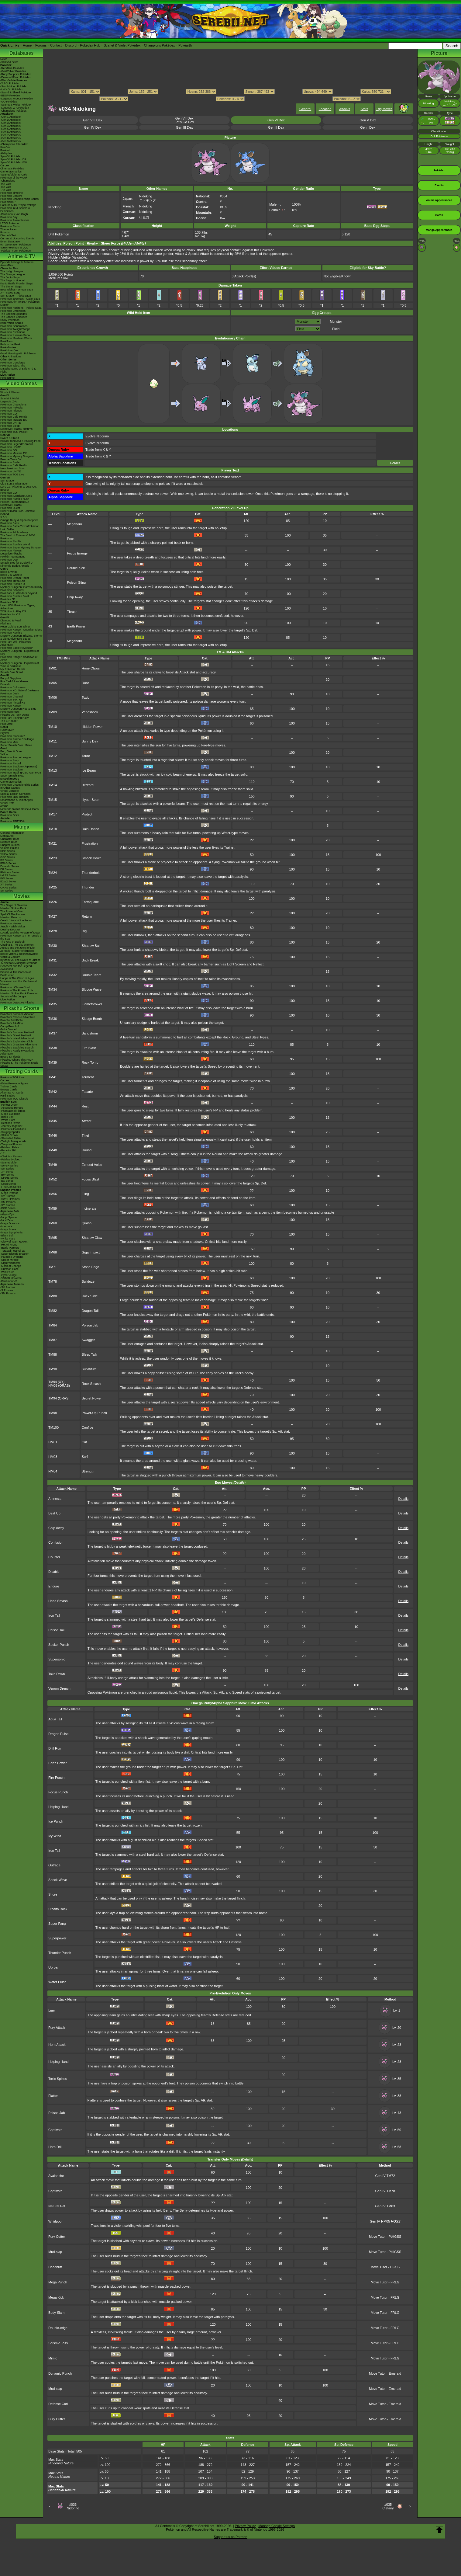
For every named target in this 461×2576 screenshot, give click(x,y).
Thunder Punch (59, 1953)
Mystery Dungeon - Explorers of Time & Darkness (19, 665)
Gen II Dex (276, 127)
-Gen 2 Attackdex (10, 119)
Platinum (5, 623)
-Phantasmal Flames (13, 1110)
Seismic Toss (58, 2343)
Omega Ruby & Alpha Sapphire (19, 520)
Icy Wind (54, 1836)
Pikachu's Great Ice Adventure (18, 1044)
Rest (85, 1106)
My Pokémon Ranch (12, 669)
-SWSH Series (9, 1165)
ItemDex (5, 147)
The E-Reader (9, 720)
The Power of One (11, 911)
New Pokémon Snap (12, 468)
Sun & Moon (7, 480)
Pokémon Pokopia (11, 407)
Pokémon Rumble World (15, 544)
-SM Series (7, 1168)
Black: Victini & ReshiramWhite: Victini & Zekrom (19, 955)
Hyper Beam (91, 799)
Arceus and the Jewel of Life (17, 947)
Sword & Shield (9, 438)
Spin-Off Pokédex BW (13, 162)
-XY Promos (7, 1205)
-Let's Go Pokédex (11, 89)
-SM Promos (7, 1202)
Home (27, 45)
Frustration (90, 843)
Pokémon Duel (9, 559)
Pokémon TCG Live (12, 474)
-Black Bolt (6, 1116)
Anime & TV (21, 256)
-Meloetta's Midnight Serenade (18, 963)
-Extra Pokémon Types (14, 1083)
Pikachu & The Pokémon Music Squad (19, 1064)
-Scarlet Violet (8, 1162)
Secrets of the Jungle (13, 996)
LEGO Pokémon (10, 223)
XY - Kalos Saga (10, 292)
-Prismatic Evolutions (13, 1129)
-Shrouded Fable (10, 1138)
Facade (87, 1091)
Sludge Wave (91, 989)
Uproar (53, 1967)
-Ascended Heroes (11, 1107)
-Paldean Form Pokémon (15, 250)
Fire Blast (89, 1048)
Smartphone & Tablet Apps (16, 799)
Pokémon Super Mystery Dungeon (21, 547)
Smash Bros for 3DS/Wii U (16, 562)
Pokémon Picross (11, 550)
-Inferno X (6, 1226)
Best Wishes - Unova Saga (16, 289)
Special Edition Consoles (15, 793)
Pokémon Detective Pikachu (17, 1002)
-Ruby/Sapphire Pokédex (15, 74)
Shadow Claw (92, 1237)
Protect (87, 814)
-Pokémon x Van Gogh (14, 214)
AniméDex (6, 265)
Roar (85, 683)
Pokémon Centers (11, 195)
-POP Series (7, 1208)
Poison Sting (76, 582)
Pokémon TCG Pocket (13, 431)
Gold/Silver (7, 730)
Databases (21, 53)
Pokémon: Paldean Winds (16, 338)
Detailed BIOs (8, 841)
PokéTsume (7, 377)
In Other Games (10, 787)
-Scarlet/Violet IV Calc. (14, 174)
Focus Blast (90, 1179)
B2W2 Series (8, 881)
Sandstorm (90, 1033)
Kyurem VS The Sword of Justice (20, 959)
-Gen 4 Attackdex (10, 125)
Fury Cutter (56, 2236)
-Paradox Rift (8, 1150)
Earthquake (90, 902)
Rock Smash (91, 1383)
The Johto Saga (10, 277)
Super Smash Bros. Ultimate (17, 511)
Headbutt (55, 2267)
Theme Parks (8, 229)
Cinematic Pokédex (12, 168)
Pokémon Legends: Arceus (16, 444)
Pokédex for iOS (10, 614)
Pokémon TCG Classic (14, 1098)
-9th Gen (5, 183)
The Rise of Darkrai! (12, 941)
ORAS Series (8, 887)
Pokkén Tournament (12, 556)
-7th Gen (5, 189)
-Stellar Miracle (9, 1259)
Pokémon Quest (10, 507)
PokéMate (6, 723)
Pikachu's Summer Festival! (17, 1032)
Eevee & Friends (10, 1056)
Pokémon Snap (9, 760)
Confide (87, 1427)
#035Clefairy (388, 2506)
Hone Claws (91, 668)
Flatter (53, 2096)
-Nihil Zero (6, 1220)
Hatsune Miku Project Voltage (18, 205)
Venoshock (90, 712)
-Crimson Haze (9, 1269)
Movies (21, 896)
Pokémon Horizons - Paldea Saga (21, 307)
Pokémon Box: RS (11, 699)
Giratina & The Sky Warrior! (17, 944)
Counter (54, 1557)
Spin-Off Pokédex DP (13, 159)
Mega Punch (57, 2282)
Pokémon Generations (14, 326)
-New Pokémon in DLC (14, 247)
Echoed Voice (92, 1164)
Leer (51, 2010)
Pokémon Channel (11, 696)
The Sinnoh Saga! (11, 286)
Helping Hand (58, 1807)
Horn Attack (57, 2044)
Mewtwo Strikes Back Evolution (19, 993)
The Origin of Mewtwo (13, 905)
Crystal (4, 733)
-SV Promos (7, 1196)
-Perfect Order (9, 1104)
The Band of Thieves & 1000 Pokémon (17, 537)
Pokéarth (185, 45)
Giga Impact (91, 1252)
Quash (86, 1223)
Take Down (56, 1674)
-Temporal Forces (11, 1144)
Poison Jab (90, 1325)
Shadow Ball (91, 945)
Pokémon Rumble (11, 632)
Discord (71, 45)
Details (395, 463)
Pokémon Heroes (11, 923)
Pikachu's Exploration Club (16, 1041)
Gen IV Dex (92, 127)
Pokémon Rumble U (12, 584)
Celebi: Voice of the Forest (16, 920)
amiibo (4, 806)
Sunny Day (90, 741)
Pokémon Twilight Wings (15, 329)
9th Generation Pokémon (15, 244)
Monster (336, 321)
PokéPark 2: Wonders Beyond (18, 593)
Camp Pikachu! (9, 1026)
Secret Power (92, 1398)
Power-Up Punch (94, 1413)
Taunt (86, 756)
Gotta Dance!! (8, 1029)
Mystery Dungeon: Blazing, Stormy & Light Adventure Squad (21, 637)
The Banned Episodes (13, 316)
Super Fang (57, 1923)
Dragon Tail (90, 1310)
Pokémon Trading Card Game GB (20, 772)
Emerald (5, 684)
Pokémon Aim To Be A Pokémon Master (20, 303)
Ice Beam (89, 770)
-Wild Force (7, 1272)
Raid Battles (7, 1095)
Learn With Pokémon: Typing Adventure (17, 607)
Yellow (4, 754)
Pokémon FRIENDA (12, 821)
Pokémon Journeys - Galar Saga (20, 298)
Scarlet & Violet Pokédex (122, 45)
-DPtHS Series (9, 1177)
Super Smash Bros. (12, 775)
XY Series (6, 884)
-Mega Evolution (10, 1113)
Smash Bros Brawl (11, 672)
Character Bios (9, 268)
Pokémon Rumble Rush (14, 498)
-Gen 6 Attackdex (10, 132)
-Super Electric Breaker (14, 1253)
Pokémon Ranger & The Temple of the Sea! (21, 937)
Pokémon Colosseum (13, 687)
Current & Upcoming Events (17, 238)
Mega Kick (56, 2297)
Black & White (8, 571)
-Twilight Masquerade (13, 1141)
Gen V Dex (368, 120)
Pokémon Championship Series (19, 198)
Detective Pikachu (11, 504)
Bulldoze (88, 1281)
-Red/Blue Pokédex (12, 68)
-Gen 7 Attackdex (10, 135)
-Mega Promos (9, 1192)
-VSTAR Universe (11, 1278)
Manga (21, 826)
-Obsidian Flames (11, 1156)
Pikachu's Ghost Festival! (15, 1035)
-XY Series (6, 1171)
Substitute (89, 1369)
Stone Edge (90, 1267)
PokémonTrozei (9, 711)
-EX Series (6, 1180)
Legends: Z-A (8, 401)
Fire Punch (56, 1777)
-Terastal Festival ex (12, 1250)
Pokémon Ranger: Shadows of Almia (18, 658)
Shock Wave (57, 1880)
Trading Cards (21, 1071)
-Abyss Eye (7, 1214)
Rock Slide (90, 1296)
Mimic (52, 2358)
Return (87, 916)
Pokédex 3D (7, 599)
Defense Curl (58, 2404)
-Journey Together (11, 1126)
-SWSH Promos (10, 1199)
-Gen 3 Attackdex (10, 122)
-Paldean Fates (9, 1147)
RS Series (6, 860)
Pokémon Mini (9, 742)
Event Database (10, 241)
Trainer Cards (8, 1086)
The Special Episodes (13, 313)
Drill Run (54, 1748)
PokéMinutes (8, 347)
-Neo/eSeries (8, 1183)
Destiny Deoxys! (10, 929)
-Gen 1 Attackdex (10, 116)
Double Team (91, 975)
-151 (3, 1153)
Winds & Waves (9, 392)
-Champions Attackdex (14, 144)
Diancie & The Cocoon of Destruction (15, 974)
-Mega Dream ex (10, 1223)
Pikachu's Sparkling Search (16, 1047)
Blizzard (88, 785)
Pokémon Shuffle (10, 541)
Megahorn (74, 524)
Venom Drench (59, 1688)
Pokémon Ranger (11, 705)
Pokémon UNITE (10, 422)
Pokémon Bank (9, 523)
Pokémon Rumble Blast (14, 596)
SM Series (6, 890)
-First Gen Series (10, 1186)
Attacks (344, 109)
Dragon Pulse (58, 1734)
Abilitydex (6, 153)
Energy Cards (8, 1089)
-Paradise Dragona (11, 1256)
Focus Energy (77, 553)
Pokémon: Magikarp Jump (16, 495)
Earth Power (76, 626)
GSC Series (7, 857)
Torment (88, 1077)
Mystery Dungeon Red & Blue (18, 708)
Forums (40, 45)
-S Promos (6, 1290)
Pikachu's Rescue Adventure (17, 1017)
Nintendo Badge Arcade (14, 565)
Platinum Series (9, 872)
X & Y (3, 517)
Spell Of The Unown (12, 914)
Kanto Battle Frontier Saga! (16, 283)
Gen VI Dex (276, 120)
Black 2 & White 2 (11, 574)
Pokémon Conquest (12, 590)
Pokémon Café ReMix (13, 416)
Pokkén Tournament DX (14, 501)
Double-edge (57, 2328)
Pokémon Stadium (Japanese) (18, 766)
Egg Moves (384, 109)
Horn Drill (55, 2147)
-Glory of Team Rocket (13, 1241)
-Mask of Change (10, 1265)
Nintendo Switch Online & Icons (19, 809)
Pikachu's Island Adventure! (17, 1038)
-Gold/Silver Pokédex (13, 71)
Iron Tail (54, 1615)
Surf (85, 1456)
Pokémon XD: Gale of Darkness (19, 690)
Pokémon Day (9, 217)
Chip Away (75, 597)
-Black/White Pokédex (13, 80)
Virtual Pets (7, 803)
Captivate (55, 2130)
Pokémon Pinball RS (13, 702)
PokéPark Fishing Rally (14, 717)
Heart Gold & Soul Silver (15, 626)
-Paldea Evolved (10, 1159)
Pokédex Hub (90, 45)
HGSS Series (8, 875)
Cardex (4, 165)
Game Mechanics (11, 171)
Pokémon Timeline (11, 192)
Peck (70, 539)
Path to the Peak (10, 344)
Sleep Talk (89, 1354)
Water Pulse (57, 1982)
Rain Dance (90, 829)
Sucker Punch (58, 1644)
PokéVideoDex (9, 350)
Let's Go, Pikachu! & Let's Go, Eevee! (18, 488)
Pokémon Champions (13, 404)
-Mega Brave (8, 1229)
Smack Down (91, 858)
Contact (56, 45)
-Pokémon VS (8, 1281)
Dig (84, 931)
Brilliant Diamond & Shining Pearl (20, 441)
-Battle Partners (9, 1247)
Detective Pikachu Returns (16, 428)
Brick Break (90, 960)
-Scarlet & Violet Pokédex (15, 104)
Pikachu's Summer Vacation (17, 1014)
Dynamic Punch (60, 2373)
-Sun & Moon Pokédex (14, 86)
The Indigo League (11, 271)
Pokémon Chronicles (13, 310)
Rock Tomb (90, 1062)
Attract (86, 1121)
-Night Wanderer (10, 1262)
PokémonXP (7, 201)
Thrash (72, 612)
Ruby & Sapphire (10, 678)
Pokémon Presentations (14, 220)
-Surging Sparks (10, 1132)
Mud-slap (55, 2252)
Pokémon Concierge (12, 362)
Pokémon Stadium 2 (12, 736)
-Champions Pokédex (13, 110)
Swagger (88, 1340)
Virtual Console (9, 790)
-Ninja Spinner (9, 1217)
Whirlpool (55, 2221)
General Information (12, 832)
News (3, 59)
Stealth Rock (57, 1909)
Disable (54, 1571)
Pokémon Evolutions (12, 332)
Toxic (85, 697)
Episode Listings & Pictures (16, 262)
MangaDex (7, 835)
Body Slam (56, 2312)
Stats (364, 109)
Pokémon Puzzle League (15, 757)
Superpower (57, 1938)
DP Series (6, 869)
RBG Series (7, 851)
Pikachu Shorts (21, 1008)
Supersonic (56, 1659)
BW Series (6, 878)
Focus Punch (58, 1792)
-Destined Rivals (10, 1123)
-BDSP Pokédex (10, 95)
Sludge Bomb (92, 1018)
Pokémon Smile (9, 462)
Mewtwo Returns (10, 917)
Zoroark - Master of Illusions (17, 950)
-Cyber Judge (8, 1275)
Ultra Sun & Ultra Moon (14, 483)
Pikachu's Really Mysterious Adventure (17, 1052)
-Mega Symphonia (11, 1232)
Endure (53, 1586)
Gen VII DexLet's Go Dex (184, 120)
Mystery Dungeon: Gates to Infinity (21, 587)
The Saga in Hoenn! (12, 280)
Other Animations (10, 356)
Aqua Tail (55, 1719)
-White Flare (7, 1119)
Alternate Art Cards (11, 1092)
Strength (88, 1471)
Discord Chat (8, 235)
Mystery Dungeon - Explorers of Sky (19, 652)
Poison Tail (56, 1630)
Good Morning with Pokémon (18, 353)
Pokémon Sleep (10, 425)
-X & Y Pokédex (9, 83)
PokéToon (6, 341)
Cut (84, 1442)
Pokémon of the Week (13, 177)
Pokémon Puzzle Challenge (17, 739)
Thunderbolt (91, 872)
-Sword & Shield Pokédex (15, 92)
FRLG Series (8, 863)
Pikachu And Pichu (11, 1020)
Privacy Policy (245, 2526)
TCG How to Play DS (13, 611)
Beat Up (54, 1513)
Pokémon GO (8, 413)
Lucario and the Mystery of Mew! (20, 932)
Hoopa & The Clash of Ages (17, 978)
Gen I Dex (367, 127)
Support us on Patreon (230, 2537)
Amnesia (54, 1498)
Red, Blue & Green (11, 751)
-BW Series (7, 1174)
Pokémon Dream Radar (14, 577)
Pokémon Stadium (11, 769)
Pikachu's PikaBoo (11, 1023)
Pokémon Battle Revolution (16, 647)
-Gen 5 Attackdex (10, 128)
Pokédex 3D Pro (10, 602)
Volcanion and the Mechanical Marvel (18, 983)
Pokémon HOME (10, 447)
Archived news (9, 62)
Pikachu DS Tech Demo (14, 714)
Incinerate (89, 1208)
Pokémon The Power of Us (16, 990)
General (305, 109)
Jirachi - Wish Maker (12, 926)
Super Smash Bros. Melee (16, 745)
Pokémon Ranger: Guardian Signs (21, 629)
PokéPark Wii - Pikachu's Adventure (15, 643)
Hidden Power (92, 726)
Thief (85, 1135)
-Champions (7, 180)
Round (86, 1150)
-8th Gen (5, 186)
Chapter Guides (9, 844)
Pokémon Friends (11, 410)
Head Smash (58, 1601)
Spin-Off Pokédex (11, 156)
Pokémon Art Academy (14, 532)
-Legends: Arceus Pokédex (16, 98)
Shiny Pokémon (9, 320)
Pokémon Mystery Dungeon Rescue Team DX (17, 458)
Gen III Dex (184, 127)
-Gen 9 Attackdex (10, 141)
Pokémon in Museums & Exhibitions (15, 210)
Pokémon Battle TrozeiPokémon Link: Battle (20, 528)
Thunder (88, 887)
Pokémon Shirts (10, 226)
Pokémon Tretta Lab (12, 580)
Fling (85, 1194)
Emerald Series (9, 866)
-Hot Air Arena (8, 1244)
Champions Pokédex (159, 45)
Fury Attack (56, 2027)
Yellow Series (8, 854)
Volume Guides (9, 848)
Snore (52, 1894)
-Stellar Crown (9, 1135)
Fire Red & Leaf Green (14, 681)
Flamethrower (92, 1004)
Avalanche (56, 2176)
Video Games (21, 383)
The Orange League (12, 274)
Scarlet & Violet (9, 398)
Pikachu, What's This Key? (16, 1059)
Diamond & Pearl (10, 620)
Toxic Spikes (57, 2079)
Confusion (56, 1542)
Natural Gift (56, 2206)
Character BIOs (9, 838)
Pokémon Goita (9, 815)
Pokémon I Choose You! (15, 987)
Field (335, 329)
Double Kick (76, 568)
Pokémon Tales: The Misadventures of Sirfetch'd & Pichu (18, 368)
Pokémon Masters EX (13, 419)
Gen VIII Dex (92, 120)
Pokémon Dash (9, 693)
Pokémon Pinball (10, 763)
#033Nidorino (73, 2506)
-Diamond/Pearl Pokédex (15, 77)
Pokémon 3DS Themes (14, 796)
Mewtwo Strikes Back (13, 908)
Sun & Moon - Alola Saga (15, 295)
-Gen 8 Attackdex (10, 138)
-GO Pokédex (8, 101)
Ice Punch (55, 1821)
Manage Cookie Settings (276, 2526)
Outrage (54, 1865)
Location (325, 109)
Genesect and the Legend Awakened (16, 968)
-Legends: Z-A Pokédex (14, 107)
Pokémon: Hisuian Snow (15, 335)
